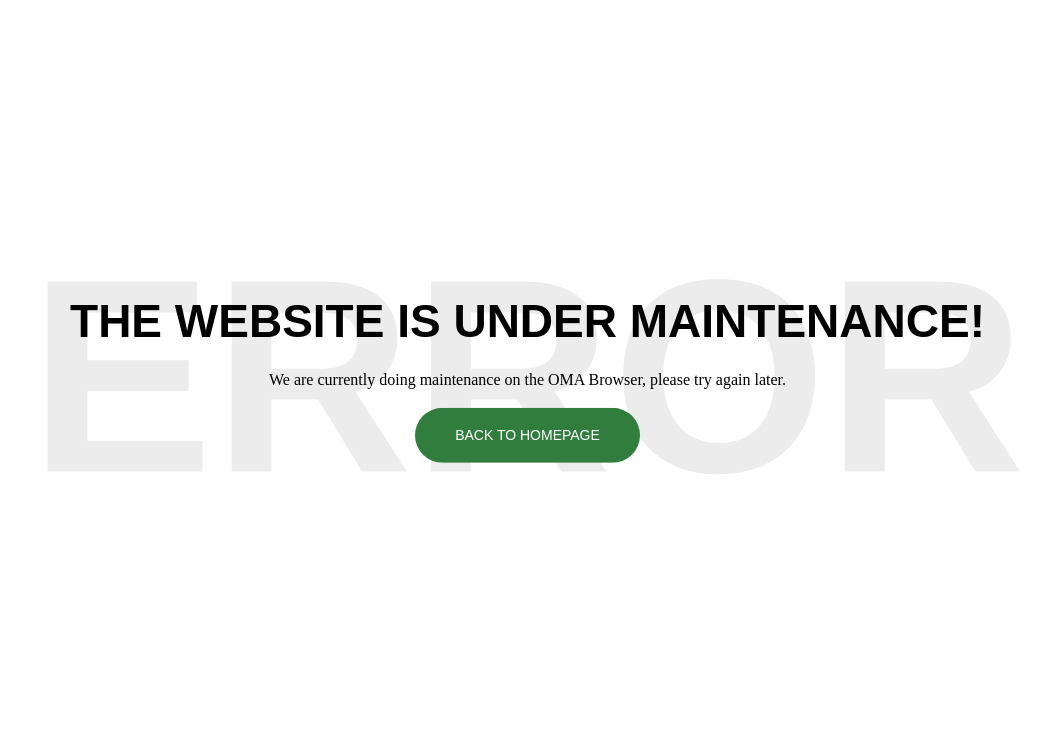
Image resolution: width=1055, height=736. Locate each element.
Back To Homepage (527, 435)
